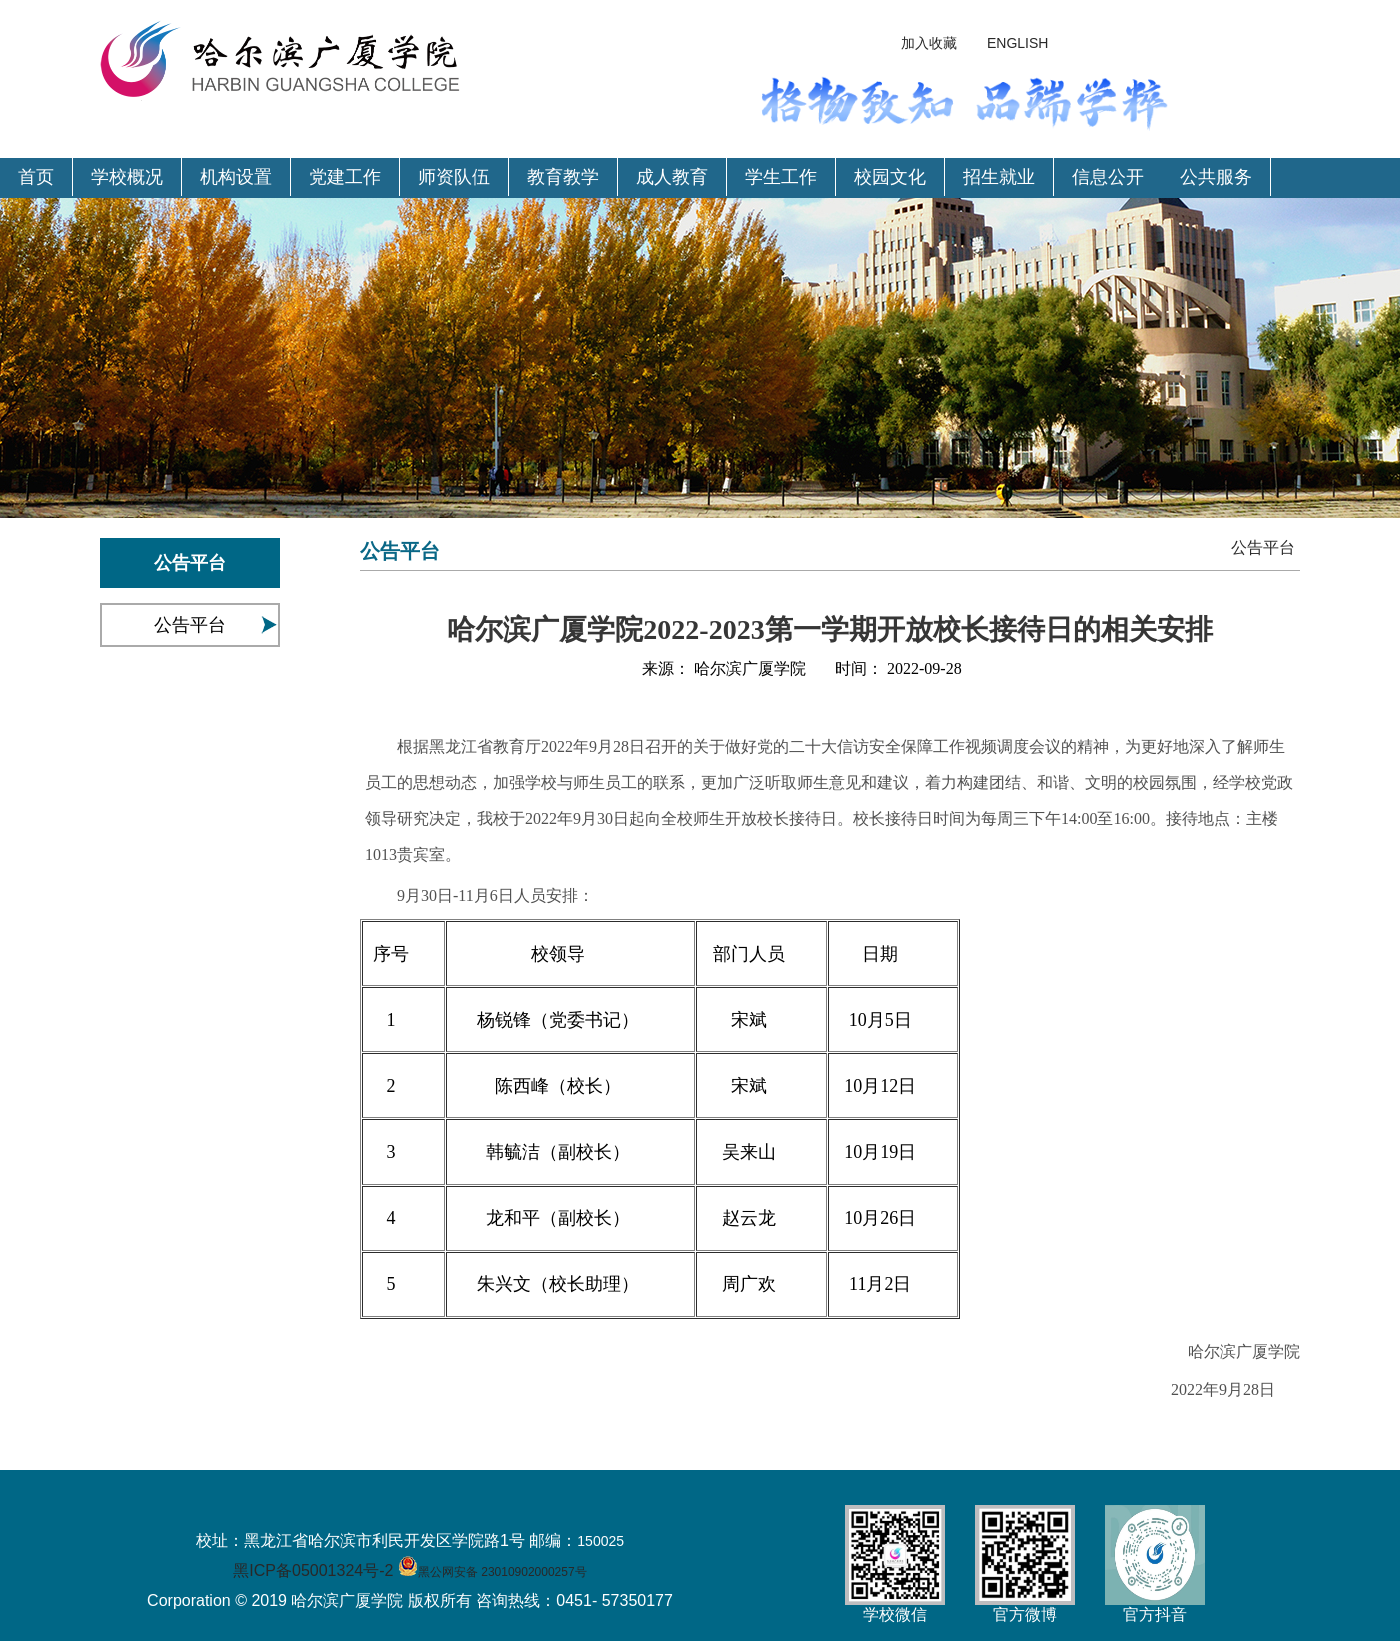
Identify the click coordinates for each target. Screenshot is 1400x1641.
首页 (36, 177)
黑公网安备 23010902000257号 (502, 1572)
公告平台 (190, 625)
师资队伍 (454, 177)
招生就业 (999, 177)
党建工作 (345, 177)
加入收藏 (929, 43)
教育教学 (563, 177)
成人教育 (672, 177)
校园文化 (890, 177)
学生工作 (781, 177)
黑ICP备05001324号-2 (313, 1570)
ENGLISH (1017, 43)
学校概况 (127, 177)
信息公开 (1108, 177)
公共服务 (1216, 177)
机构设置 (236, 177)
